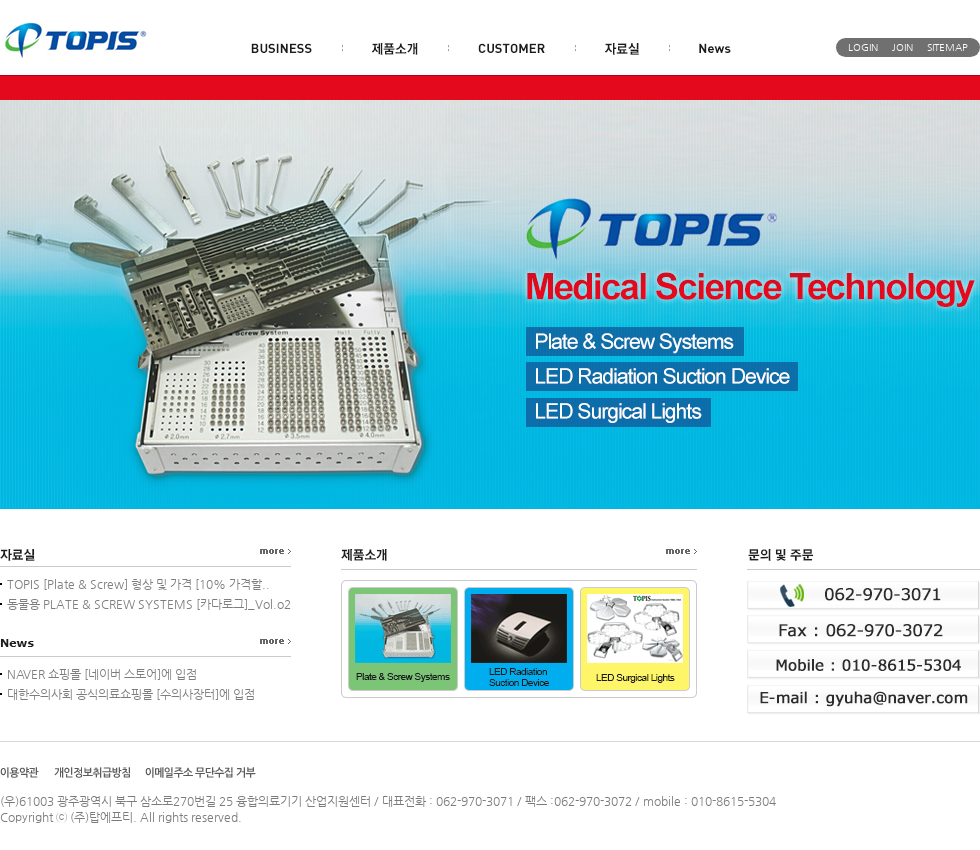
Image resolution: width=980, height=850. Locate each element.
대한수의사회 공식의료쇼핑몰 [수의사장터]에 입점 (131, 694)
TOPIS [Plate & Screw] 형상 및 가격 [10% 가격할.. (138, 584)
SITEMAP (947, 47)
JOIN (902, 47)
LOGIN (863, 47)
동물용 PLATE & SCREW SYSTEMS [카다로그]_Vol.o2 (149, 604)
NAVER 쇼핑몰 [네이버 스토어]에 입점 (102, 674)
